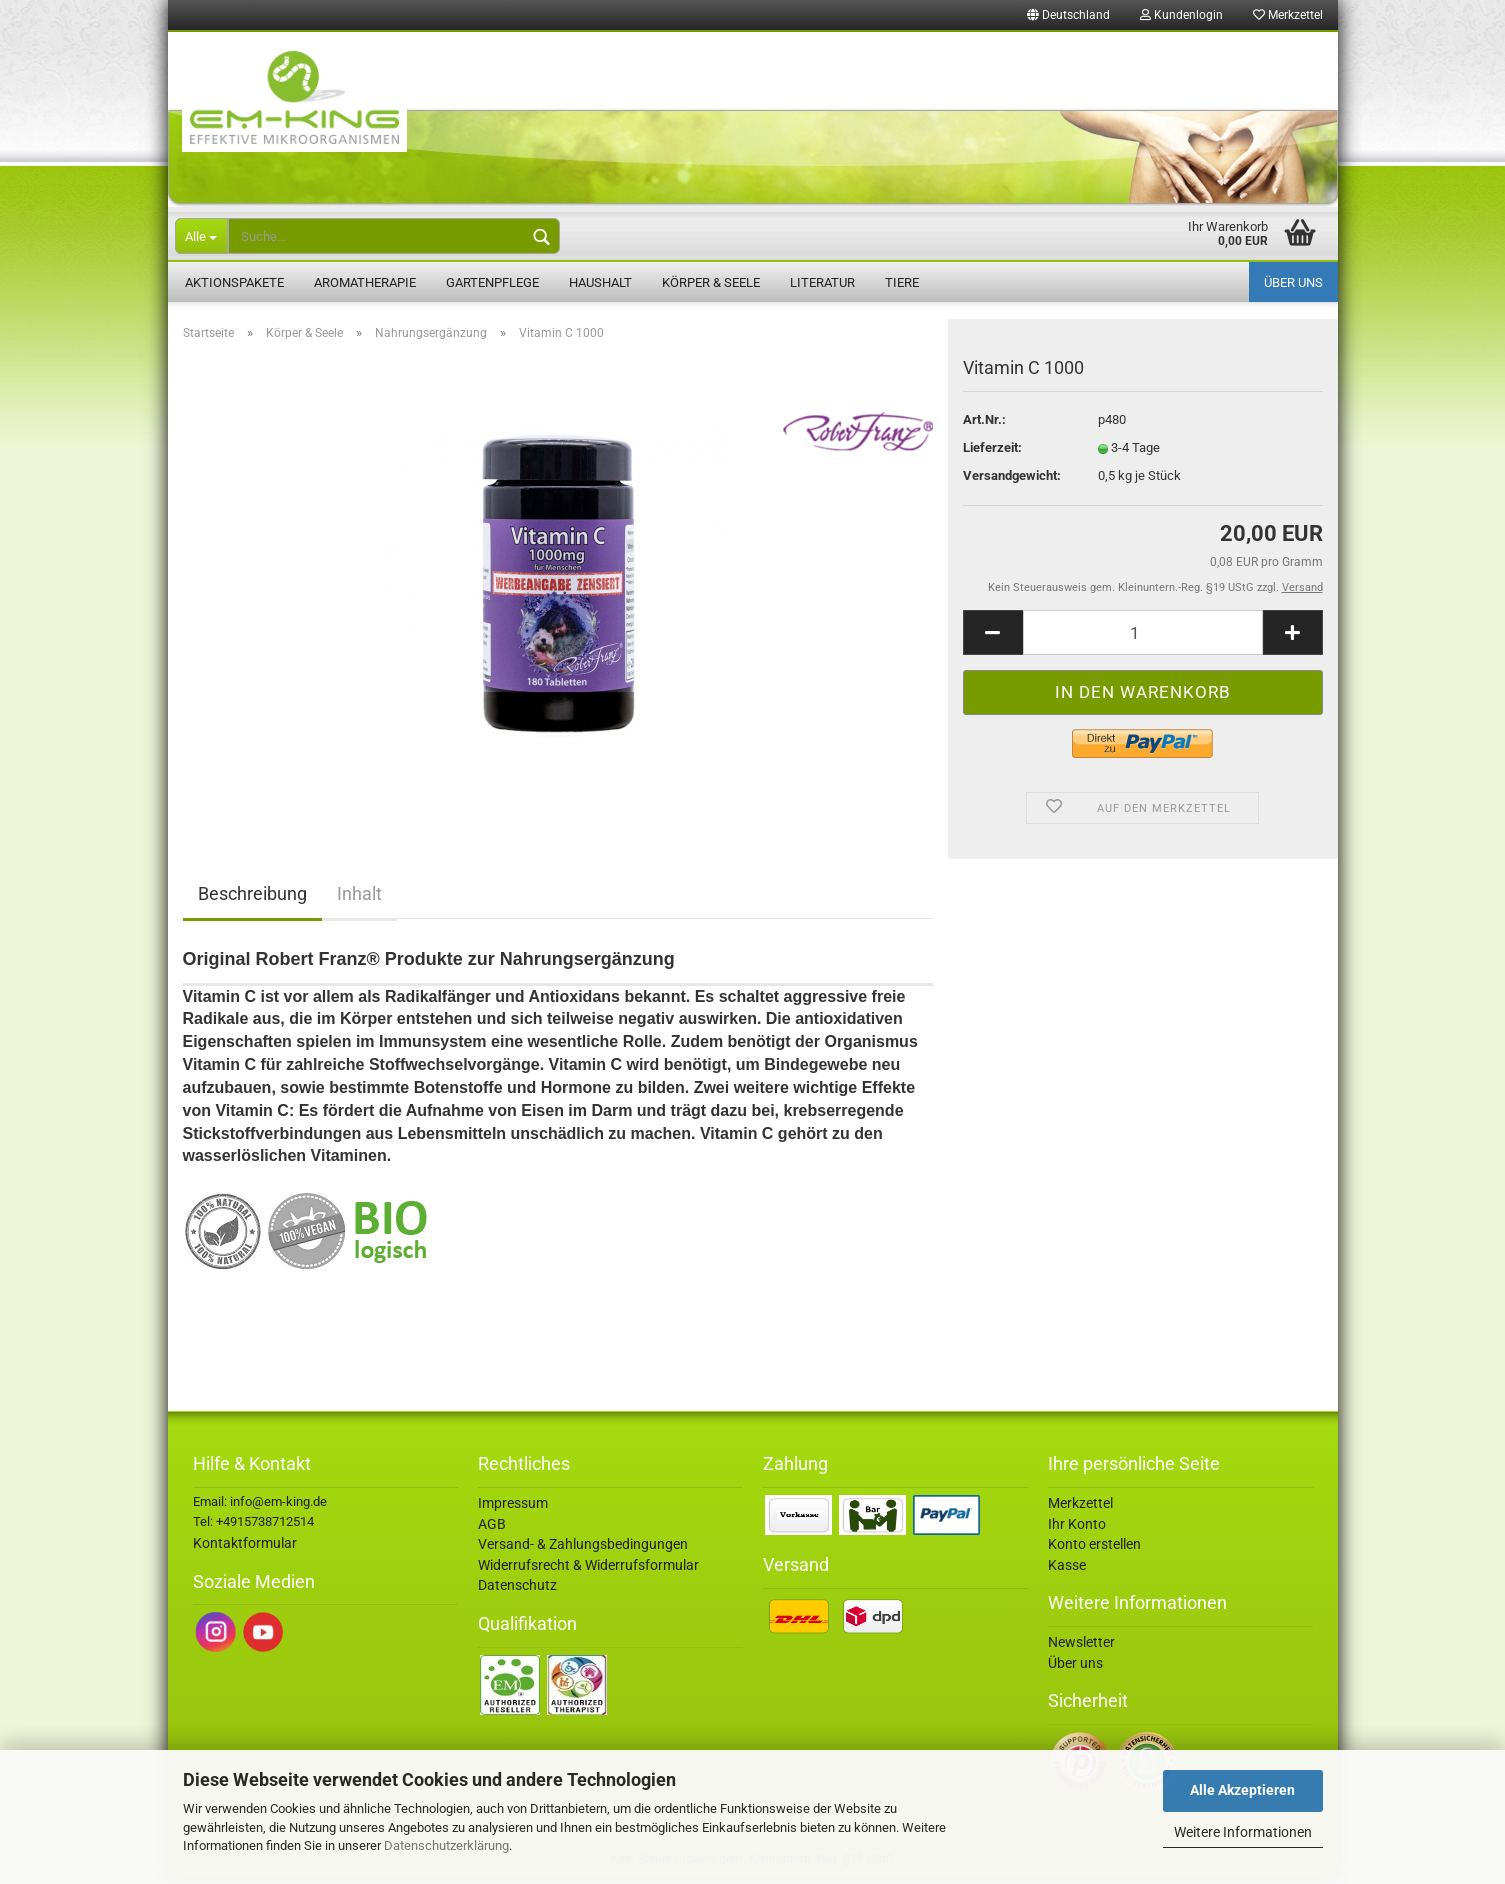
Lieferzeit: (992, 453)
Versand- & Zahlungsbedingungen (583, 1550)
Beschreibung (252, 899)
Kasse (1067, 1570)
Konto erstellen (1094, 1550)
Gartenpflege (492, 282)
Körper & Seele (711, 282)
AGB (492, 1529)
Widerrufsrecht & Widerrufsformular (588, 1570)
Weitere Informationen (1243, 1832)
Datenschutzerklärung (446, 1845)
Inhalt (359, 899)
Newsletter (1081, 1648)
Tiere (902, 282)
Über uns (1293, 282)
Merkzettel (1288, 15)
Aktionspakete (234, 282)
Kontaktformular (245, 1549)
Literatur (822, 282)
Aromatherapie (365, 282)
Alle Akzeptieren (1242, 1790)
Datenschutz (517, 1591)
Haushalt (600, 282)
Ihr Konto (1077, 1529)
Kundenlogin (1181, 15)
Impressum (513, 1509)
